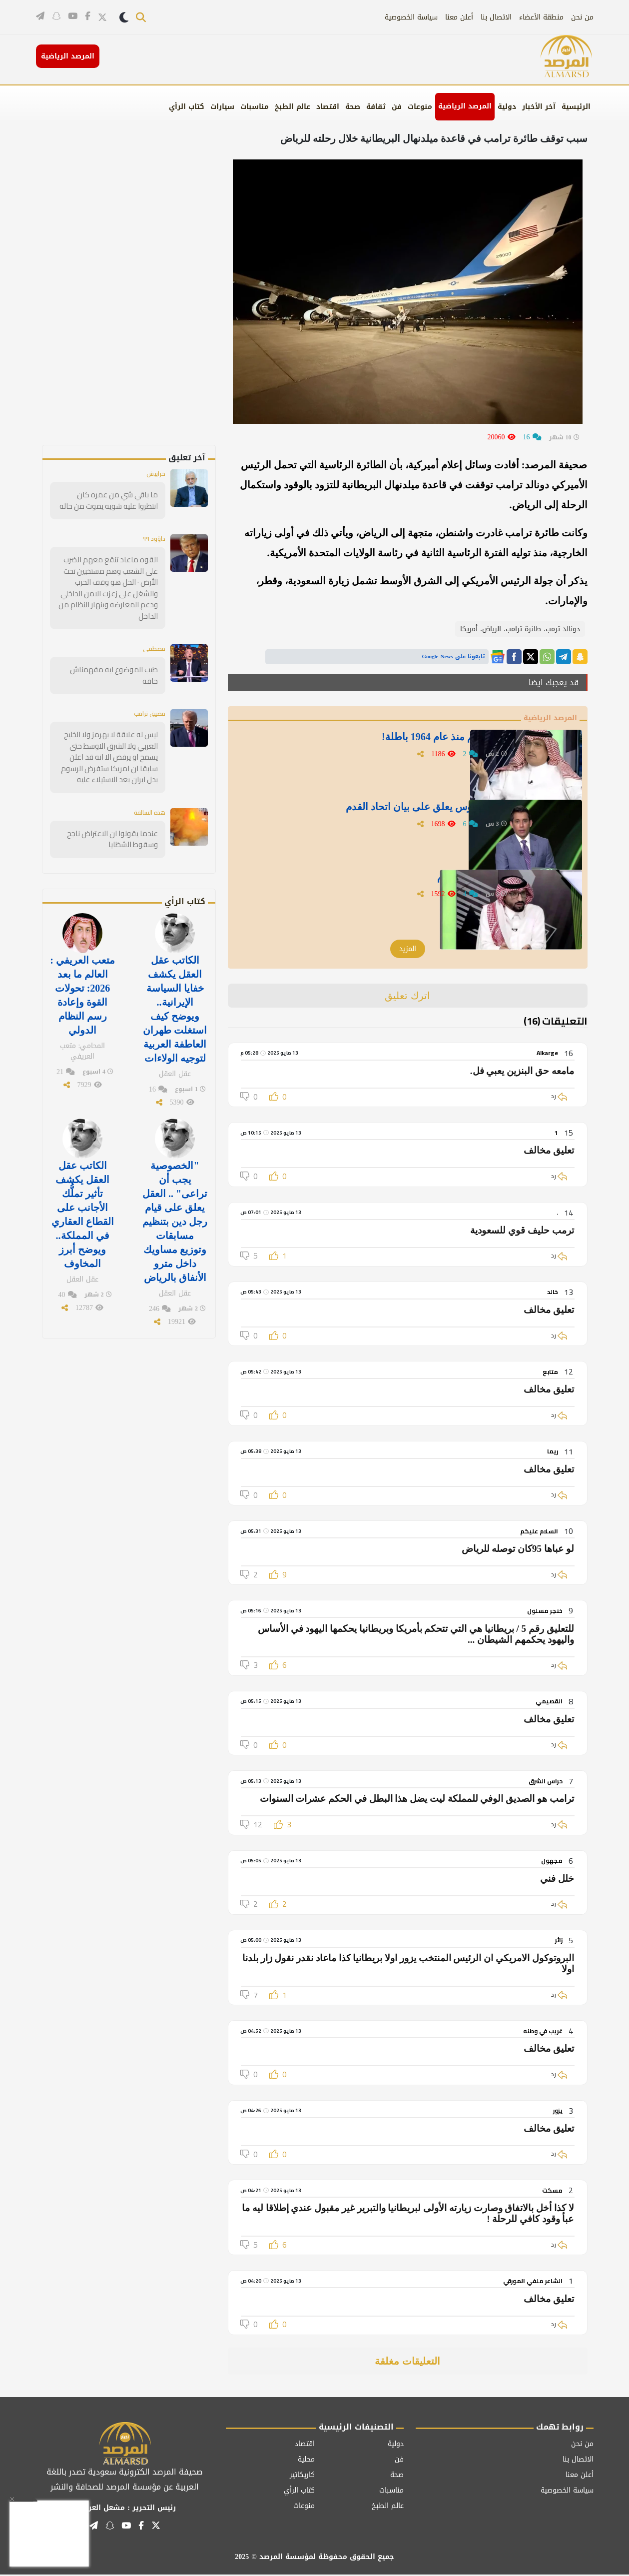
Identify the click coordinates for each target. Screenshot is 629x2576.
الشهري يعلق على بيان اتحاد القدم (436, 882)
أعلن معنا (459, 17)
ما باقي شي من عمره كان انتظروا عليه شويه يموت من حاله (111, 501)
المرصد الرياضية (465, 106)
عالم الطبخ (292, 106)
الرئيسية (576, 106)
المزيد (407, 950)
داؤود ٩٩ (152, 539)
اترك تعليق (407, 996)
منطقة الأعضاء (541, 17)
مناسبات (254, 106)
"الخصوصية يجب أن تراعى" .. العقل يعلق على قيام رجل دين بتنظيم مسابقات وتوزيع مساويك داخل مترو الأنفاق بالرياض (174, 1181)
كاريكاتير (302, 2476)
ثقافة (376, 106)
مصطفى (151, 635)
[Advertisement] (146, 295)
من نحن (582, 17)
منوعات (420, 106)
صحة (352, 106)
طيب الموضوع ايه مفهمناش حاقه (109, 657)
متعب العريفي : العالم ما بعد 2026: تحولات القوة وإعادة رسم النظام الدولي (82, 966)
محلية (306, 2460)
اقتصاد (327, 106)
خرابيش (154, 474)
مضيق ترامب (146, 690)
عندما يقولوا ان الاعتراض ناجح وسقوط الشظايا (117, 813)
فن (397, 106)
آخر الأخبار (539, 106)
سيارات (222, 106)
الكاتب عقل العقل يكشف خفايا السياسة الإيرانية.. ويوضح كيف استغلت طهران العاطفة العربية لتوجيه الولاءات (175, 979)
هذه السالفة (145, 786)
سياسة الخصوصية (411, 17)
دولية (507, 106)
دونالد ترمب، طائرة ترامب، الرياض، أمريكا (520, 629)
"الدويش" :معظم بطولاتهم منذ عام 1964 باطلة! (408, 742)
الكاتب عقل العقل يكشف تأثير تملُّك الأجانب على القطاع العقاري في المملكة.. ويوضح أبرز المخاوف (82, 1175)
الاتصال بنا (496, 17)
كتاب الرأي (186, 106)
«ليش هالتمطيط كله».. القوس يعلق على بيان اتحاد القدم (390, 812)
